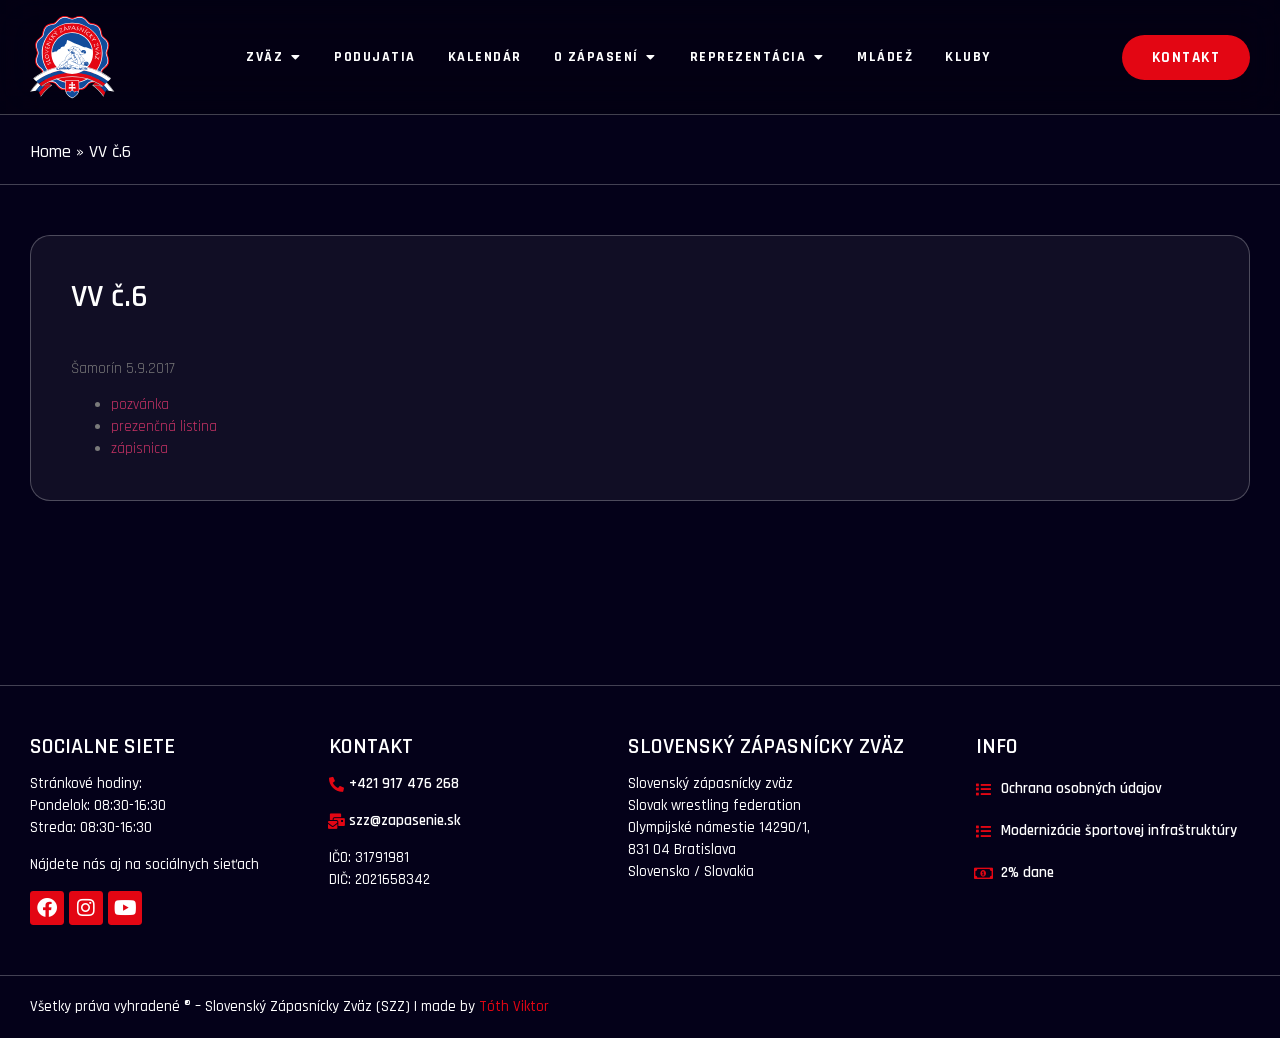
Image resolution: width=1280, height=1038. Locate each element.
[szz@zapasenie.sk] (336, 821)
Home (50, 151)
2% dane (1027, 872)
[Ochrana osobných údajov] (983, 789)
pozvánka (140, 404)
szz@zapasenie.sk (405, 820)
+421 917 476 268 (404, 783)
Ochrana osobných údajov (1081, 788)
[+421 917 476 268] (336, 784)
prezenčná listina (164, 426)
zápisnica (139, 448)
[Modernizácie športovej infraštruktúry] (983, 831)
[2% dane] (983, 873)
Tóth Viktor (512, 1006)
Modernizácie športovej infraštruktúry (1119, 830)
